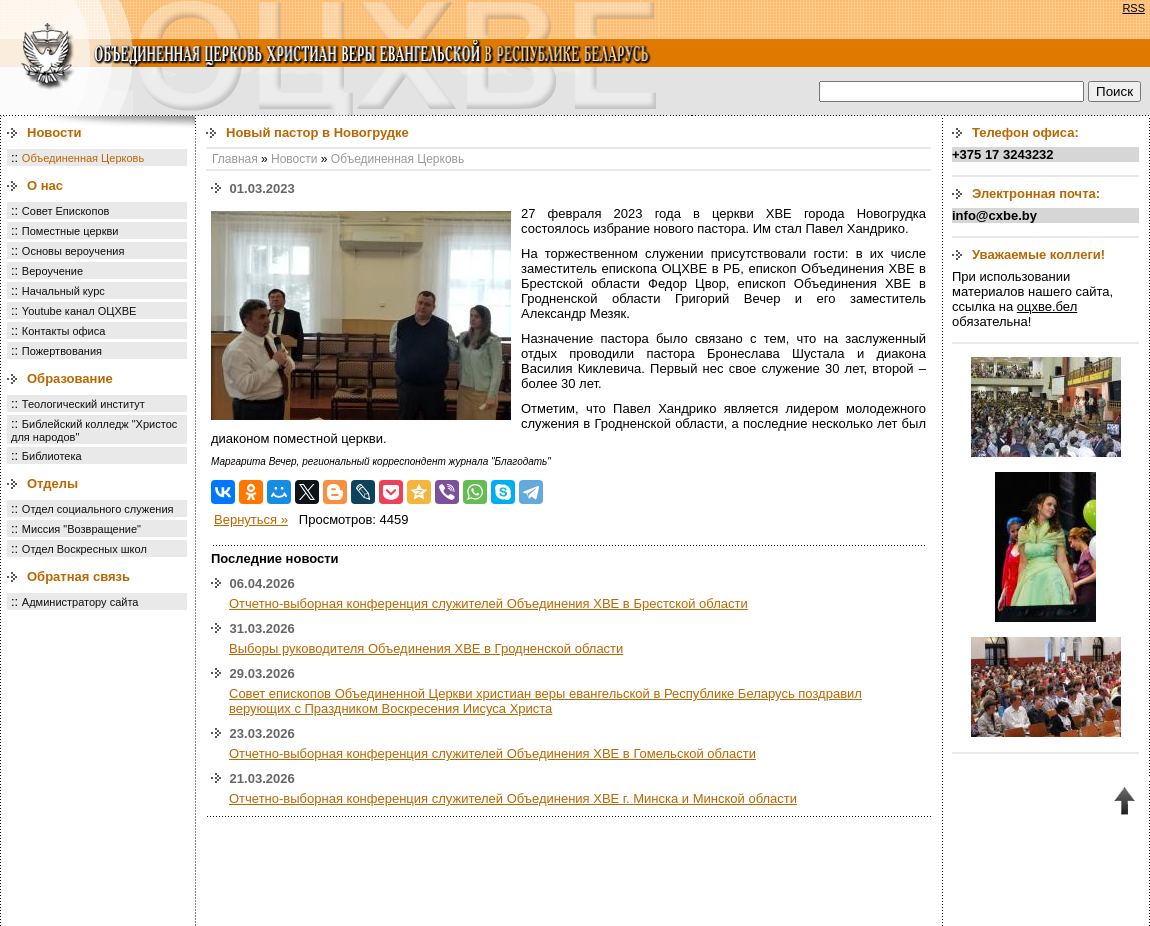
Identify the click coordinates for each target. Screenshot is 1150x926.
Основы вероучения (73, 251)
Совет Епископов (66, 211)
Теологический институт (83, 404)
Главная (235, 159)
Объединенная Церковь (83, 158)
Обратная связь (78, 576)
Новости (54, 132)
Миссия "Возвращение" (81, 529)
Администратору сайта (80, 602)
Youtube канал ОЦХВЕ (79, 311)
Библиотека (52, 456)
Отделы (52, 483)
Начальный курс (63, 291)
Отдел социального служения (98, 509)
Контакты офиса (64, 331)
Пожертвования (62, 351)
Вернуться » (251, 519)
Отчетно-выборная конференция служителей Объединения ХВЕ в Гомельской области (492, 753)
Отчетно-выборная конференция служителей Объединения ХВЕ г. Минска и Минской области (513, 798)
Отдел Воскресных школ (84, 549)
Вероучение (52, 271)
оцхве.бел (1047, 306)
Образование (70, 378)
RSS (1133, 8)
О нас (45, 185)
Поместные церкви (70, 231)
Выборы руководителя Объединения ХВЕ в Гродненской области (426, 648)
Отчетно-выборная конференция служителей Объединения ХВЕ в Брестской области (488, 603)
